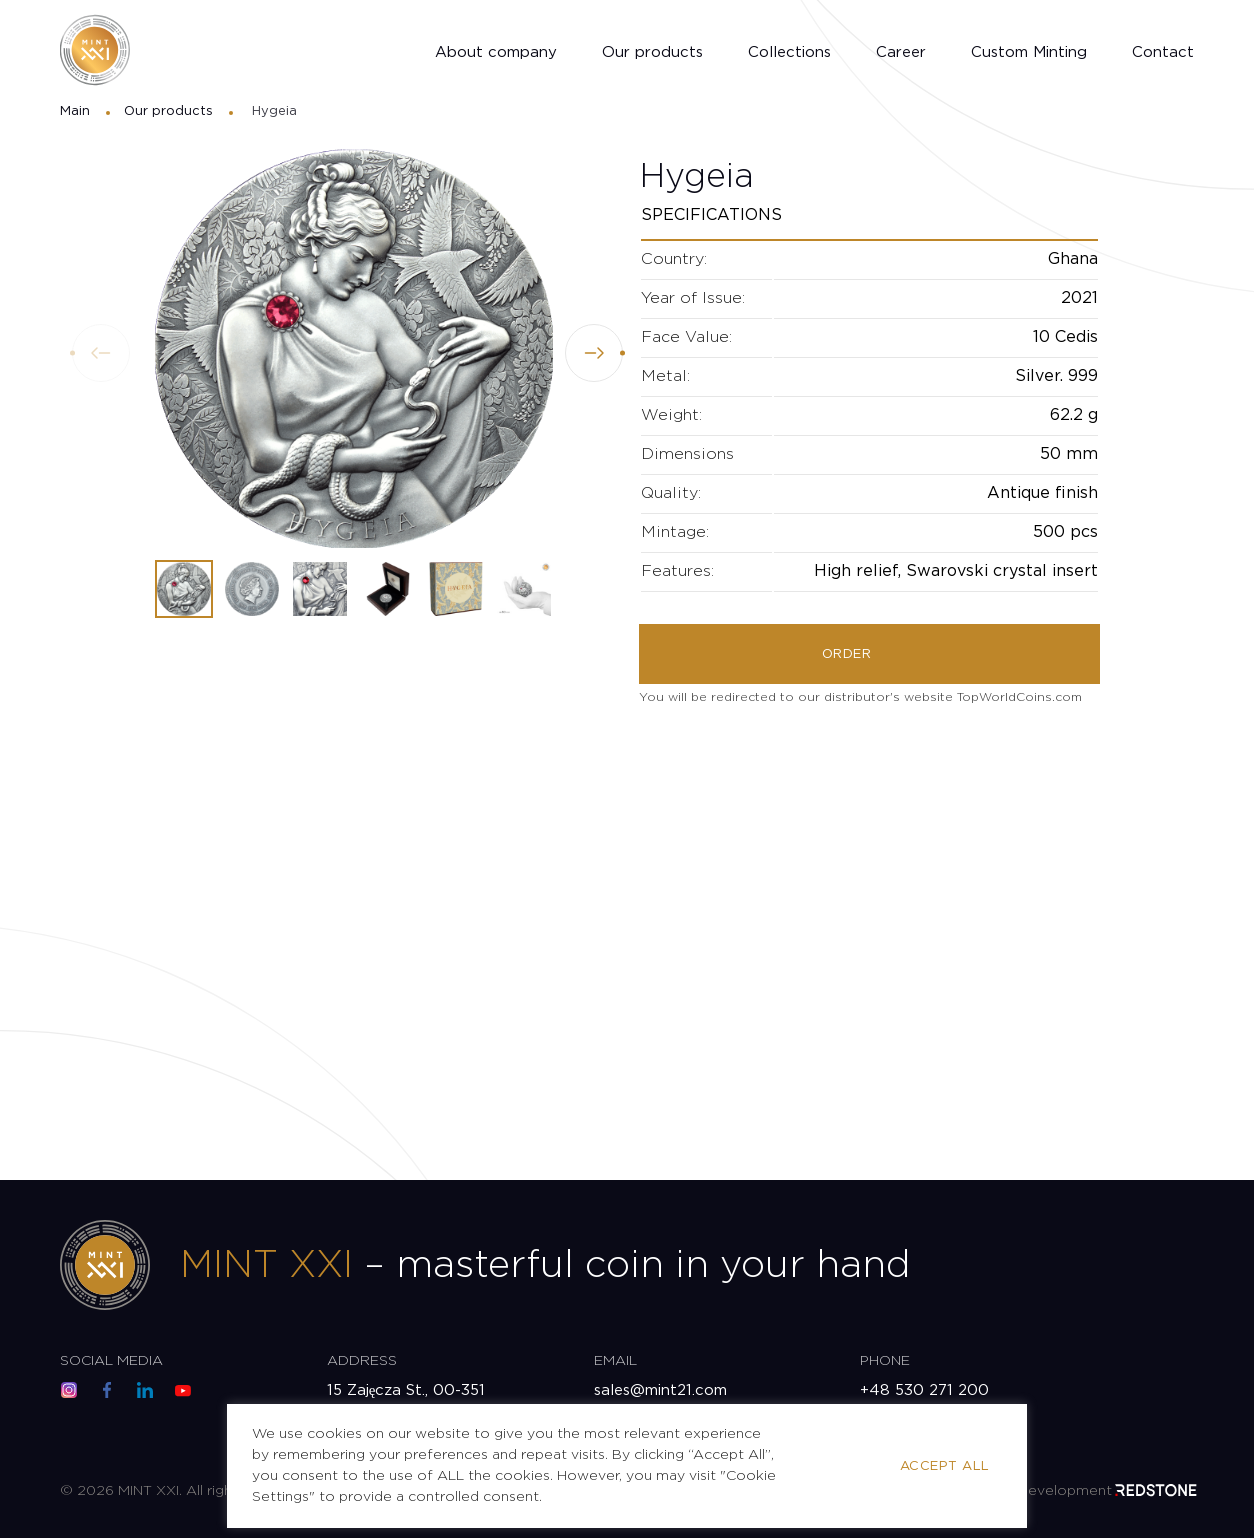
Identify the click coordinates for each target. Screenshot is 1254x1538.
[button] (594, 353)
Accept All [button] (945, 1466)
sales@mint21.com (660, 1390)
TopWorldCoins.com (1019, 697)
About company (496, 52)
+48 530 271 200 (924, 1390)
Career (901, 52)
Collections (789, 52)
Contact (1163, 52)
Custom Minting (1029, 52)
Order (847, 654)
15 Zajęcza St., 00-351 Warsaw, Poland (406, 1401)
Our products (652, 52)
